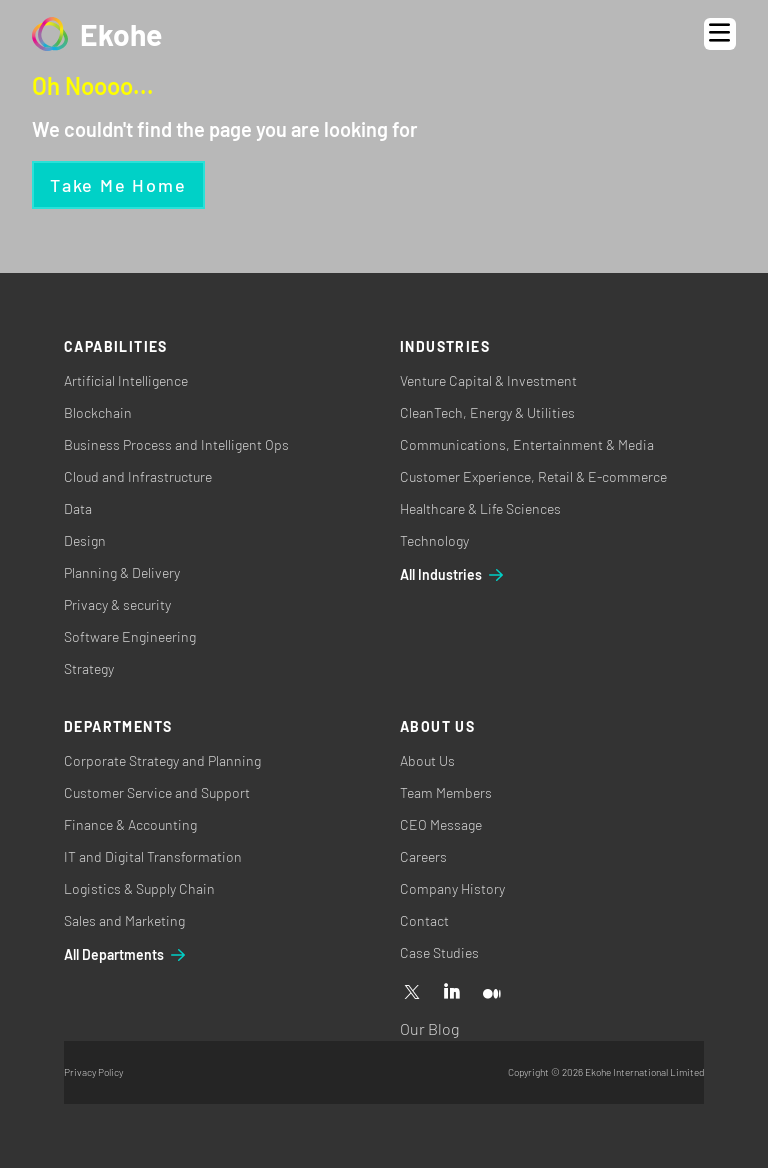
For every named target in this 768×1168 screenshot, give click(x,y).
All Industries (453, 575)
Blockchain (98, 412)
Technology (434, 540)
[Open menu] (720, 34)
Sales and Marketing (124, 920)
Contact (424, 920)
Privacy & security (117, 604)
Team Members (446, 792)
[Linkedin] (452, 993)
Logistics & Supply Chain (139, 888)
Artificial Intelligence (126, 380)
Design (85, 540)
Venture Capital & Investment (488, 380)
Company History (452, 888)
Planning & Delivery (122, 572)
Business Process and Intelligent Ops (176, 444)
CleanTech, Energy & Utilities (487, 412)
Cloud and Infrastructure (138, 476)
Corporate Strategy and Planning (162, 760)
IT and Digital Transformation (153, 856)
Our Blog (429, 1028)
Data (78, 508)
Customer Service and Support (157, 792)
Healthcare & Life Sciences (480, 508)
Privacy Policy (93, 1072)
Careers (423, 856)
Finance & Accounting (130, 824)
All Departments (126, 955)
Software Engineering (130, 636)
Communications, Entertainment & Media (527, 444)
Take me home (118, 185)
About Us (427, 760)
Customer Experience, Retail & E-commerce (533, 476)
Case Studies (439, 952)
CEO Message (441, 824)
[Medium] (492, 993)
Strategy (89, 668)
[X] (412, 993)
